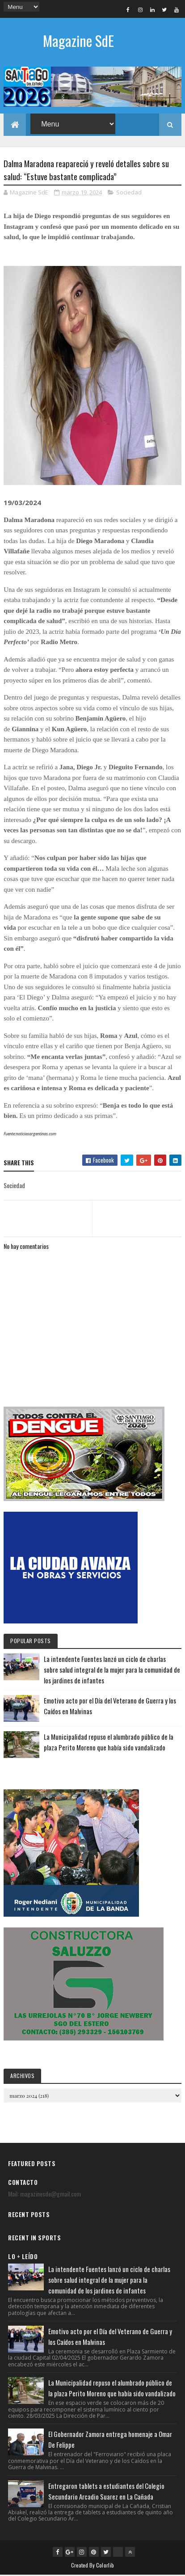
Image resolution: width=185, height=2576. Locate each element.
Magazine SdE (78, 40)
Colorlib (105, 2566)
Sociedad (129, 194)
